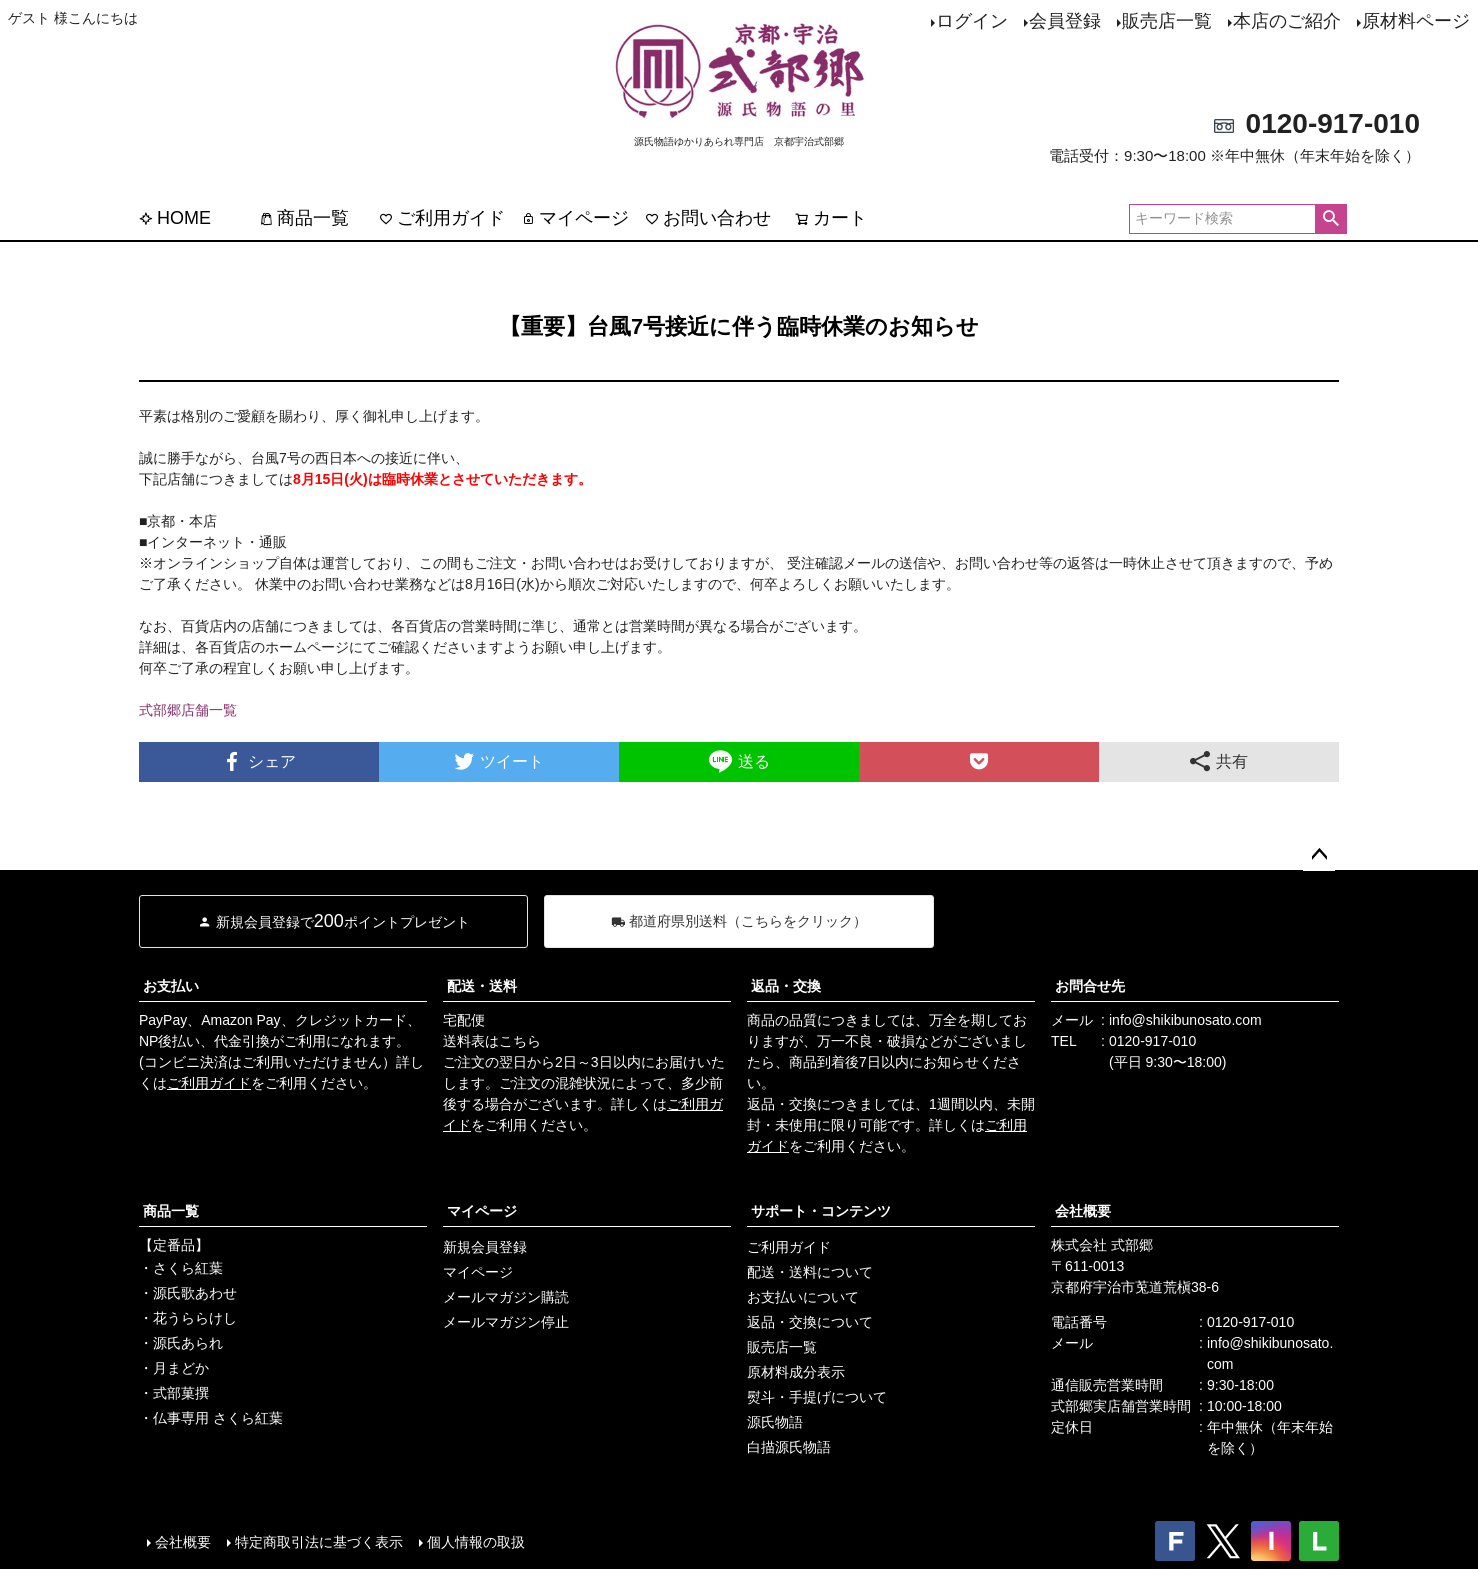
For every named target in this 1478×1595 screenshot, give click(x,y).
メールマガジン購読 (506, 1297)
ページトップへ (1319, 855)
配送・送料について (810, 1272)
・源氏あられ (181, 1343)
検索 (1330, 219)
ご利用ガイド (442, 218)
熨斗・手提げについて (817, 1397)
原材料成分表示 (796, 1372)
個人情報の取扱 (476, 1542)
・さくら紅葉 (181, 1268)
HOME (175, 218)
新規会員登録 (485, 1247)
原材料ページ (1416, 21)
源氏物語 (775, 1422)
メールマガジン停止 (506, 1322)
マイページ (575, 218)
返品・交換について (810, 1322)
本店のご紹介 (1287, 21)
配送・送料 (482, 986)
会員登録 (1065, 21)
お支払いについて (803, 1297)
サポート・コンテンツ (821, 1211)
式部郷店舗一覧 (188, 710)
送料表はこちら (492, 1041)
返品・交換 (786, 986)
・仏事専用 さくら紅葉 (211, 1418)
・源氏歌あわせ (188, 1293)
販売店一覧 (1167, 21)
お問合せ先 (1090, 986)
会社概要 (1083, 1211)
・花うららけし (188, 1318)
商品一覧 (304, 218)
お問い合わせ (708, 218)
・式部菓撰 (174, 1393)
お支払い (171, 986)
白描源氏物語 (789, 1447)
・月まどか (174, 1368)
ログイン (972, 21)
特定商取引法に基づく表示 (319, 1542)
